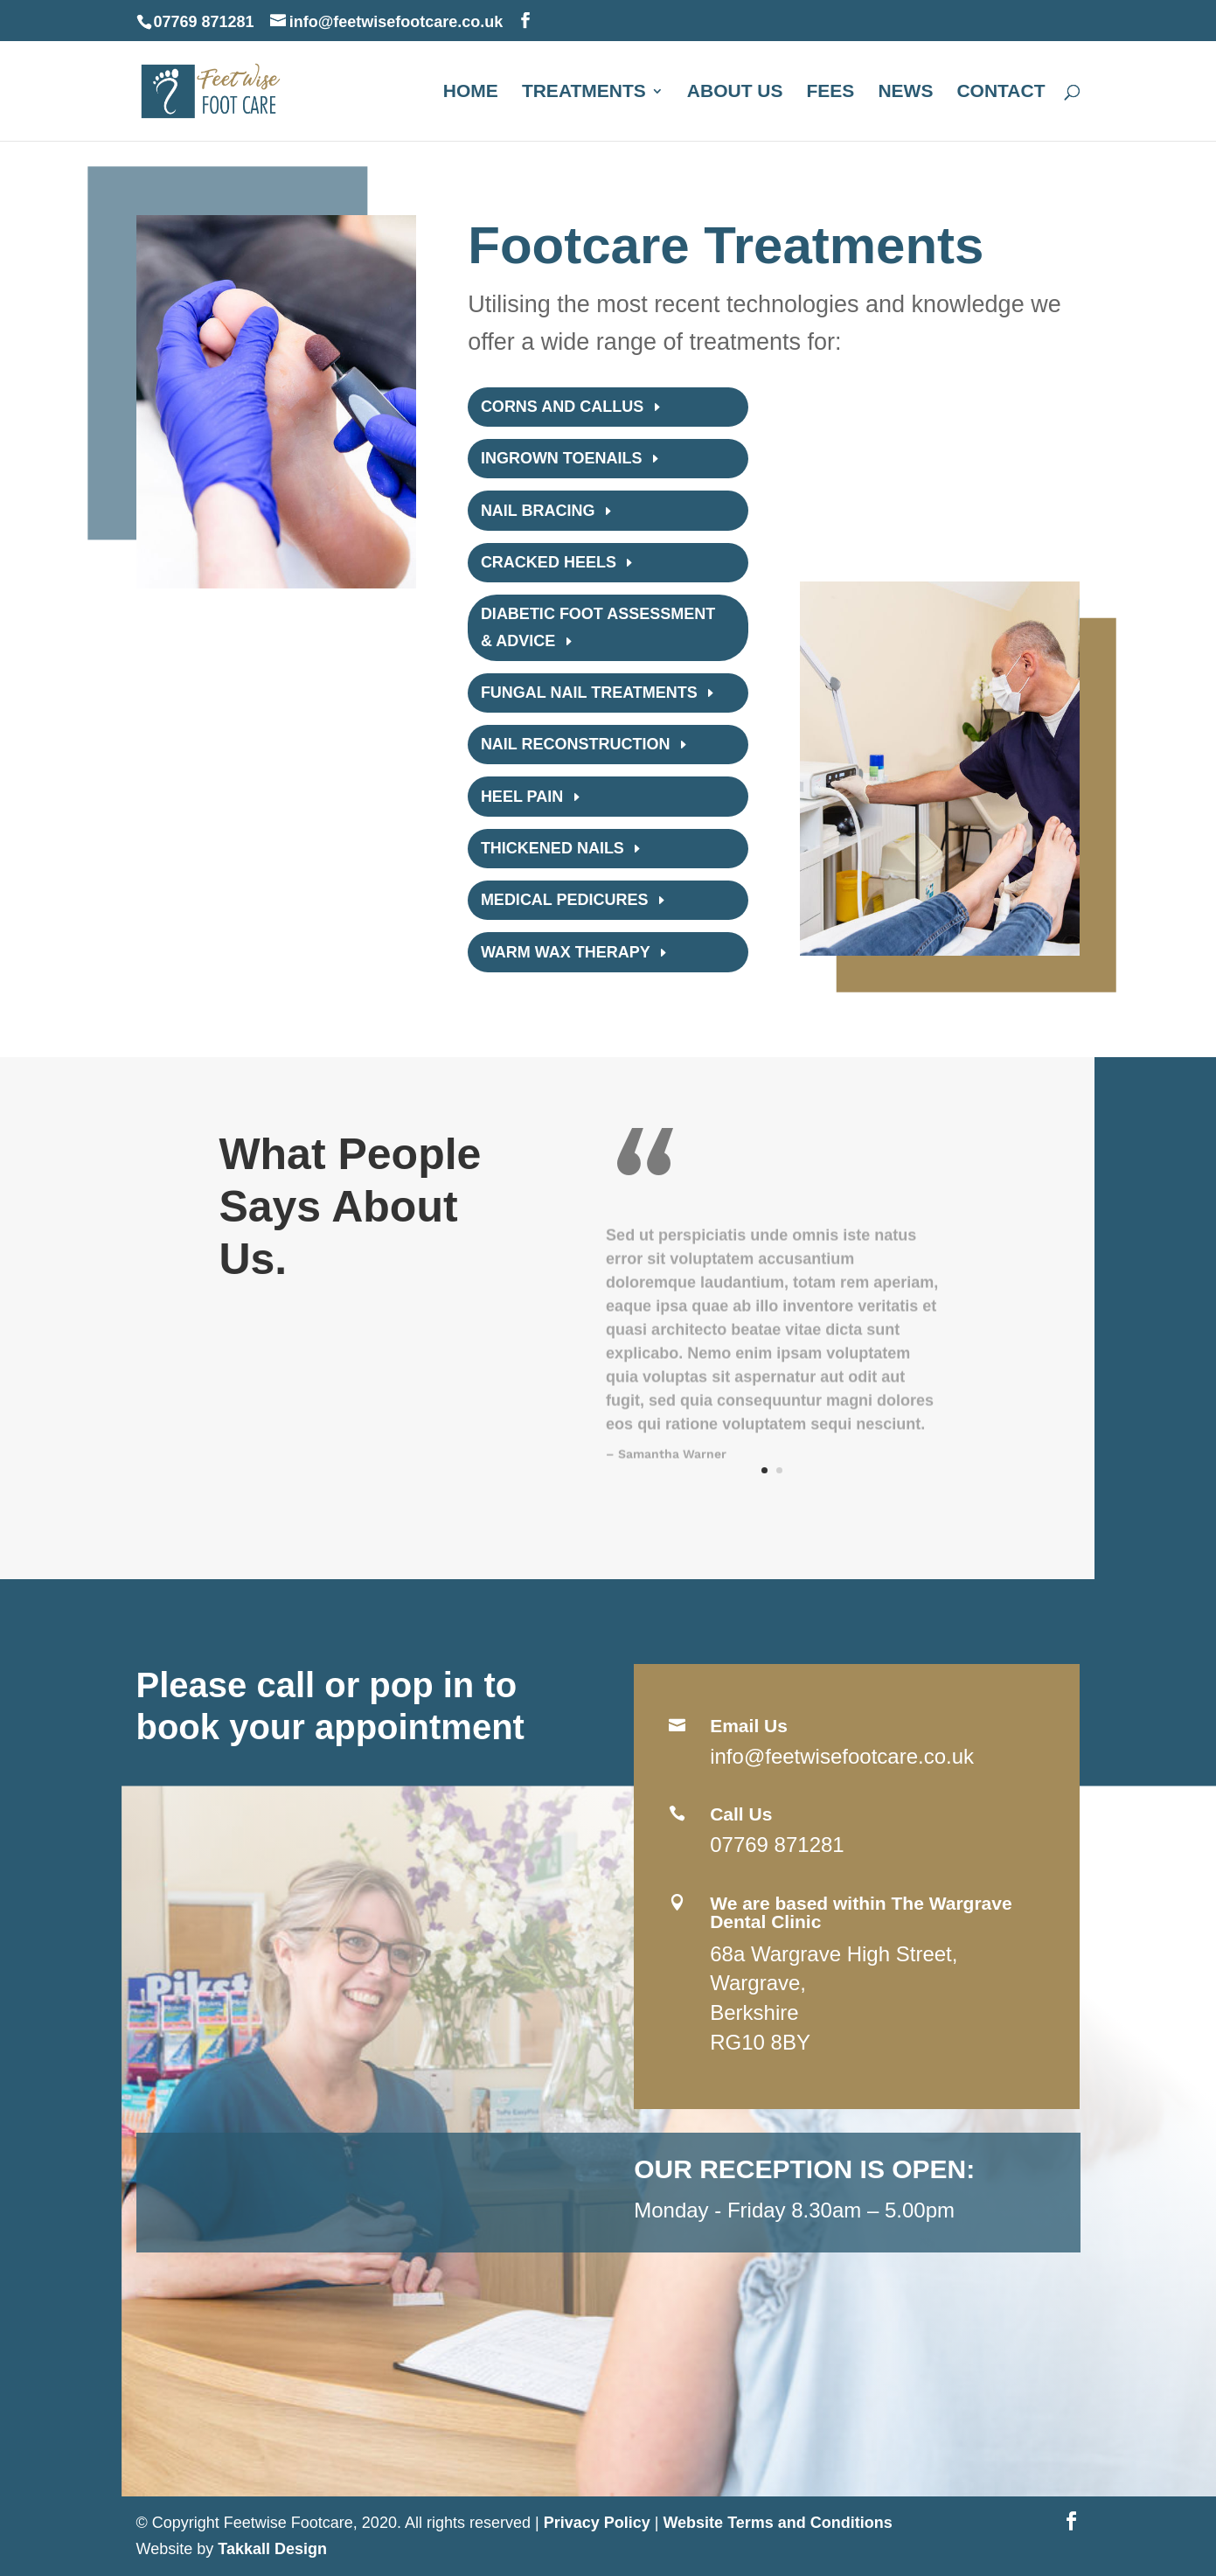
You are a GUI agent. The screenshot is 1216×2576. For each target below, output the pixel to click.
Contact (1000, 93)
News (905, 93)
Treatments (584, 93)
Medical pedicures (565, 900)
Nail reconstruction (576, 744)
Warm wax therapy (565, 952)
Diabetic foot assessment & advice (598, 627)
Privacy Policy (597, 2522)
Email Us (749, 1726)
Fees (831, 93)
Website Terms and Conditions (777, 2522)
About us (735, 93)
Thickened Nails (552, 848)
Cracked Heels (548, 562)
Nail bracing (538, 510)
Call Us (741, 1814)
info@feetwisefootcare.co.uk (842, 1756)
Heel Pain (522, 796)
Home (470, 93)
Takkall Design (272, 2549)
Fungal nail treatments (589, 692)
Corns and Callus (562, 406)
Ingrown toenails (562, 458)
